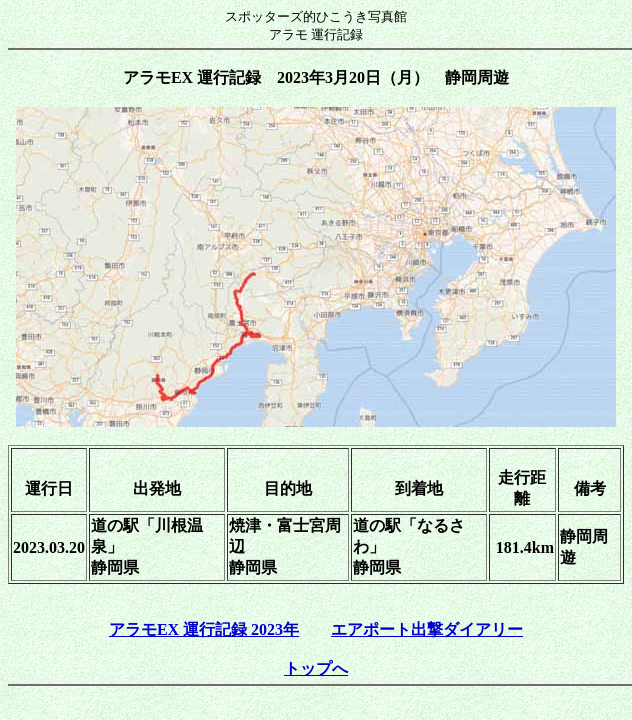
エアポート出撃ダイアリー (427, 629)
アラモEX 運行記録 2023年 (204, 629)
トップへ (316, 668)
